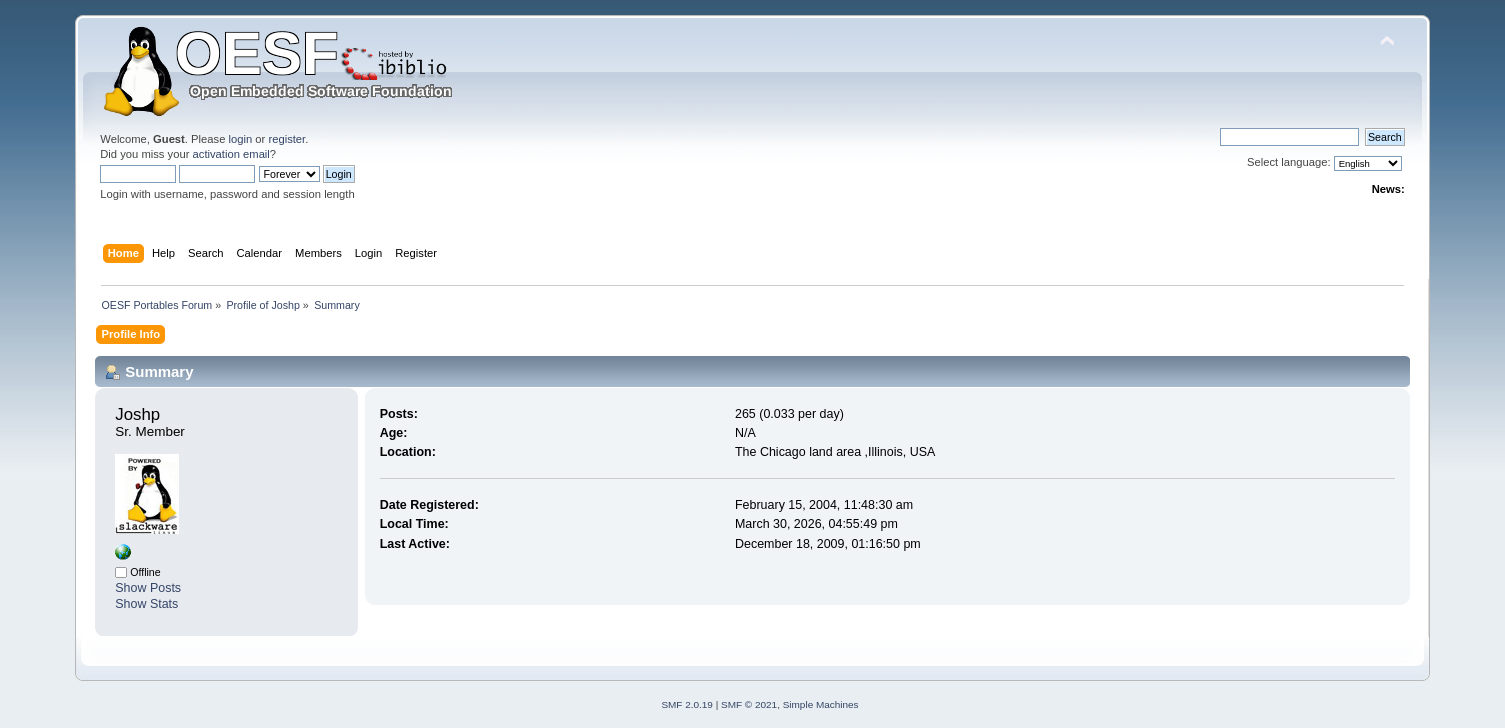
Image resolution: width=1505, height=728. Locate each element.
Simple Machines (821, 704)
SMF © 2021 (749, 704)
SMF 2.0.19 (687, 704)
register (286, 139)
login (241, 139)
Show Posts (148, 588)
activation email (231, 154)
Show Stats (146, 604)
